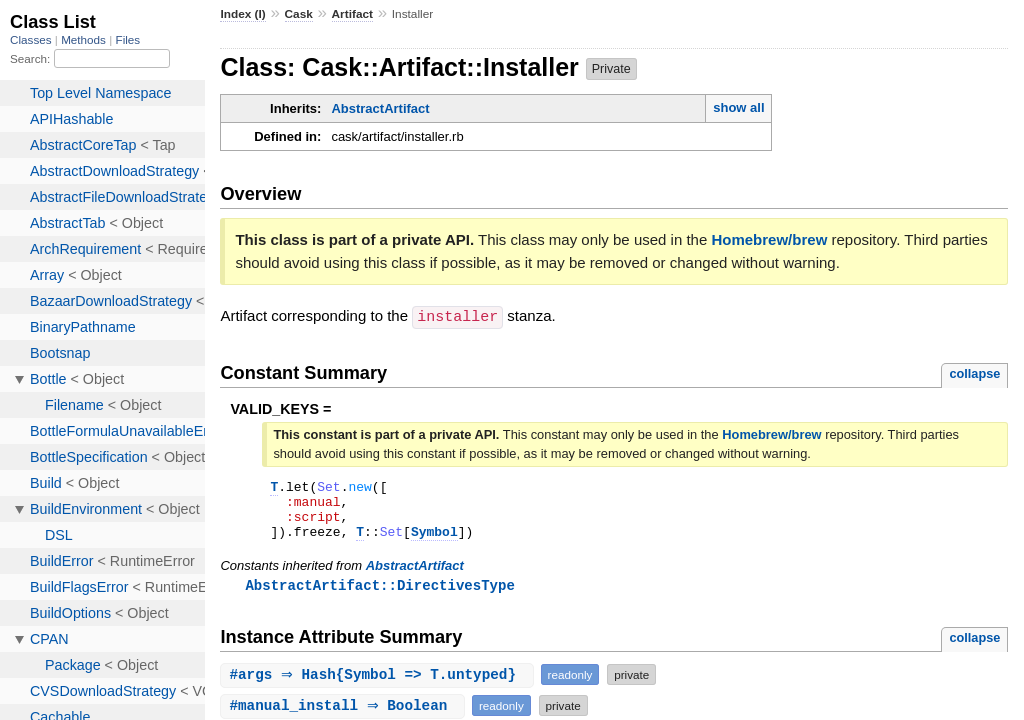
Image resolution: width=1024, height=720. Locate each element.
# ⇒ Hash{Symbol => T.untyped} (379, 686)
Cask (299, 14)
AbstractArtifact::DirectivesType (379, 596)
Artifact (352, 14)
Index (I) (242, 14)
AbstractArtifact (380, 108)
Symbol (434, 542)
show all (738, 107)
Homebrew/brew (769, 239)
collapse (974, 372)
